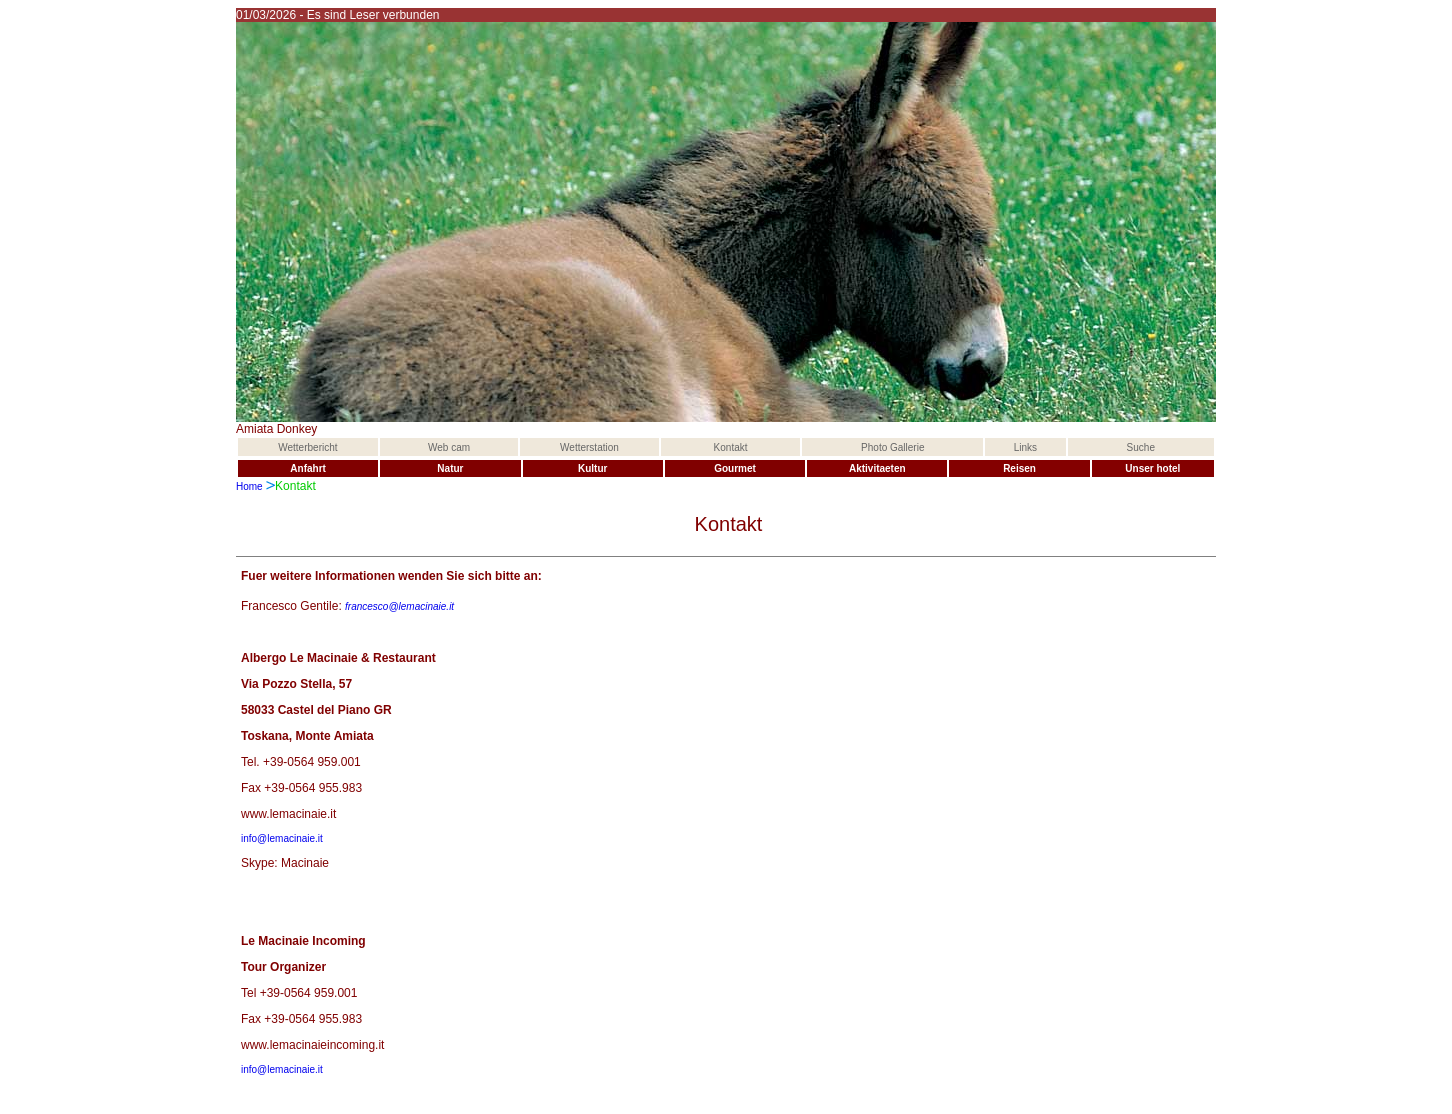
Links (1025, 447)
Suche (1141, 447)
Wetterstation (589, 447)
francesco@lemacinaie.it (399, 606)
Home (249, 486)
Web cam (449, 447)
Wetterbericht (307, 447)
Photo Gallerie (892, 447)
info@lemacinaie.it (282, 838)
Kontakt (731, 447)
